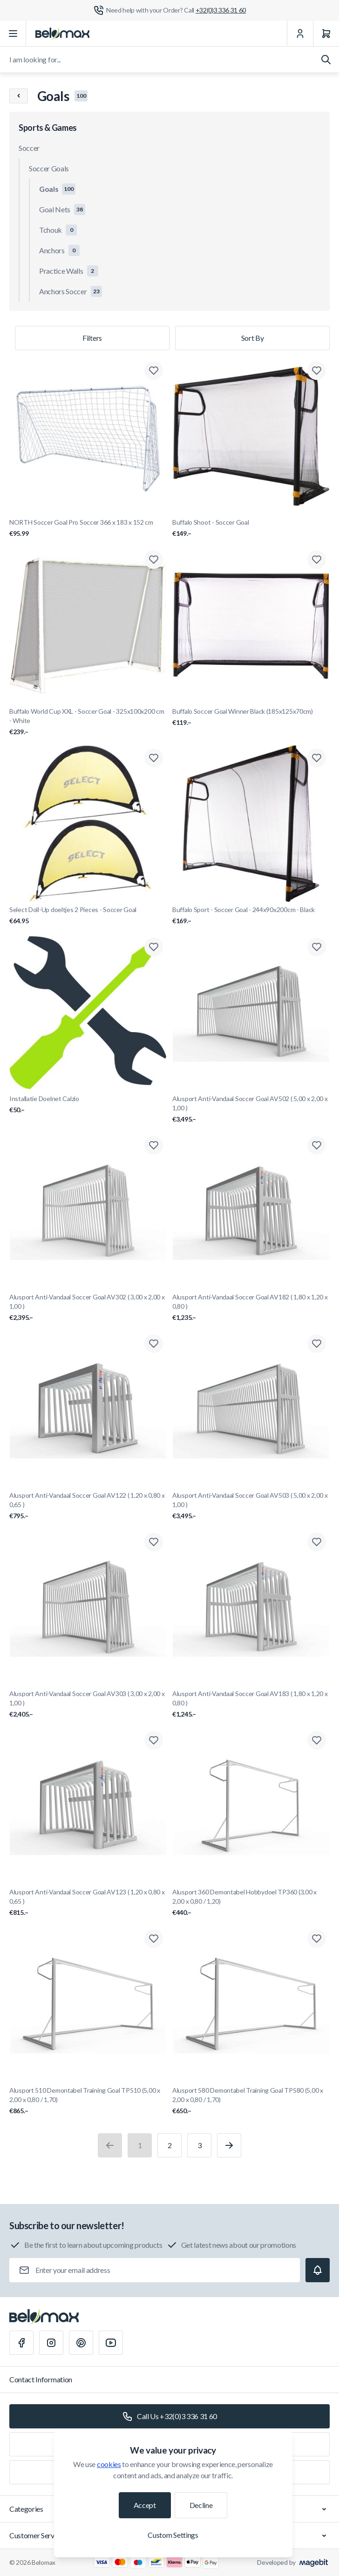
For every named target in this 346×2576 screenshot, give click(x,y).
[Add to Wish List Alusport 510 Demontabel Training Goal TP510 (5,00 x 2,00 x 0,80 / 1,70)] (153, 1938)
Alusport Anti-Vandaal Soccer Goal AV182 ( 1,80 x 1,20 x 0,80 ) (251, 1307)
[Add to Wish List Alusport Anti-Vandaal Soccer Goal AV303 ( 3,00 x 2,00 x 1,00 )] (153, 1542)
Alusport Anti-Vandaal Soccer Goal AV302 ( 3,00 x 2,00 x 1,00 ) (88, 1307)
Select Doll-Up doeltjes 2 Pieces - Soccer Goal (88, 916)
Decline (201, 2505)
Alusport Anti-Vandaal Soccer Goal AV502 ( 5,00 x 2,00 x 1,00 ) (251, 1109)
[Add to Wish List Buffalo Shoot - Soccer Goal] (316, 370)
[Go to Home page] (62, 33)
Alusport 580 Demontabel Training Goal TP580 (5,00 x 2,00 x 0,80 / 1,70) (251, 2101)
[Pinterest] (81, 2343)
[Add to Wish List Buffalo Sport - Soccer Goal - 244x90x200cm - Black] (316, 758)
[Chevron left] (18, 95)
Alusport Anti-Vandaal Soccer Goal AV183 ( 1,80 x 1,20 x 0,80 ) (251, 1704)
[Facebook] (21, 2343)
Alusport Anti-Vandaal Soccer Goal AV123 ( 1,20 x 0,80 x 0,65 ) (88, 1902)
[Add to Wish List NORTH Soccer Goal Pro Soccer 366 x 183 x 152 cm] (153, 370)
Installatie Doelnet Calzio (88, 1105)
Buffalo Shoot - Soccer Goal (251, 528)
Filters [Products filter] (92, 337)
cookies (109, 2464)
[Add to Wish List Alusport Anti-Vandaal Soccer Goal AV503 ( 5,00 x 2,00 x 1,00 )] (316, 1343)
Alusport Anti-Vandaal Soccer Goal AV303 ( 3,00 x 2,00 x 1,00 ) (88, 1704)
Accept (145, 2505)
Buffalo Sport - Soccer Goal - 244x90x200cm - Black (251, 916)
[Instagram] (51, 2343)
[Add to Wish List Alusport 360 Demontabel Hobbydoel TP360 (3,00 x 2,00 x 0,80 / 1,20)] (316, 1740)
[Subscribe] (317, 2270)
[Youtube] (111, 2343)
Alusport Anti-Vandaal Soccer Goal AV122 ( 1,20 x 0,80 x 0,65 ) (88, 1506)
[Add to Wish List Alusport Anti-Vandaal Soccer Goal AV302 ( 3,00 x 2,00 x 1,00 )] (153, 1145)
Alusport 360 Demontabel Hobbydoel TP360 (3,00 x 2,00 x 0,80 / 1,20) (251, 1902)
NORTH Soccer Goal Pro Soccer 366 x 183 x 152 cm (88, 528)
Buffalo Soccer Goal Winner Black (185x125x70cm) (251, 717)
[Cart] (326, 33)
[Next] (229, 2145)
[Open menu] (13, 33)
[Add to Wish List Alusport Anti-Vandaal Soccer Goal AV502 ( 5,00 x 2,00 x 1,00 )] (316, 947)
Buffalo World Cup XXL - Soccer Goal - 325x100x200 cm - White (88, 722)
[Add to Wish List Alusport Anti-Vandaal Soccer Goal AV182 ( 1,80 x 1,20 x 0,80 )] (316, 1145)
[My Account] (300, 33)
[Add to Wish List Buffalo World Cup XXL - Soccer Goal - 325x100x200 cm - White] (153, 559)
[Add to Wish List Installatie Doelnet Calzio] (153, 947)
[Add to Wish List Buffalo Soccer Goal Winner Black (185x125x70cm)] (316, 559)
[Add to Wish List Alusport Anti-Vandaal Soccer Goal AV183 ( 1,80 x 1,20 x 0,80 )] (316, 1542)
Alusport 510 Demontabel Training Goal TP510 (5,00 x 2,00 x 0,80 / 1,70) (88, 2101)
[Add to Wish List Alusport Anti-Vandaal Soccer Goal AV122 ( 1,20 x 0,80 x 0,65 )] (153, 1343)
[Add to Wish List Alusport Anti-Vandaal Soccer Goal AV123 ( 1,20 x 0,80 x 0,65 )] (153, 1740)
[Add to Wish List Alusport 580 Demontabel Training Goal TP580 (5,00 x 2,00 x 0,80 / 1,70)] (316, 1938)
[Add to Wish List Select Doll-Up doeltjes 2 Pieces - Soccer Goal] (153, 758)
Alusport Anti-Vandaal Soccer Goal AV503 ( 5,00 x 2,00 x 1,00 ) (251, 1506)
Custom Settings (173, 2534)
